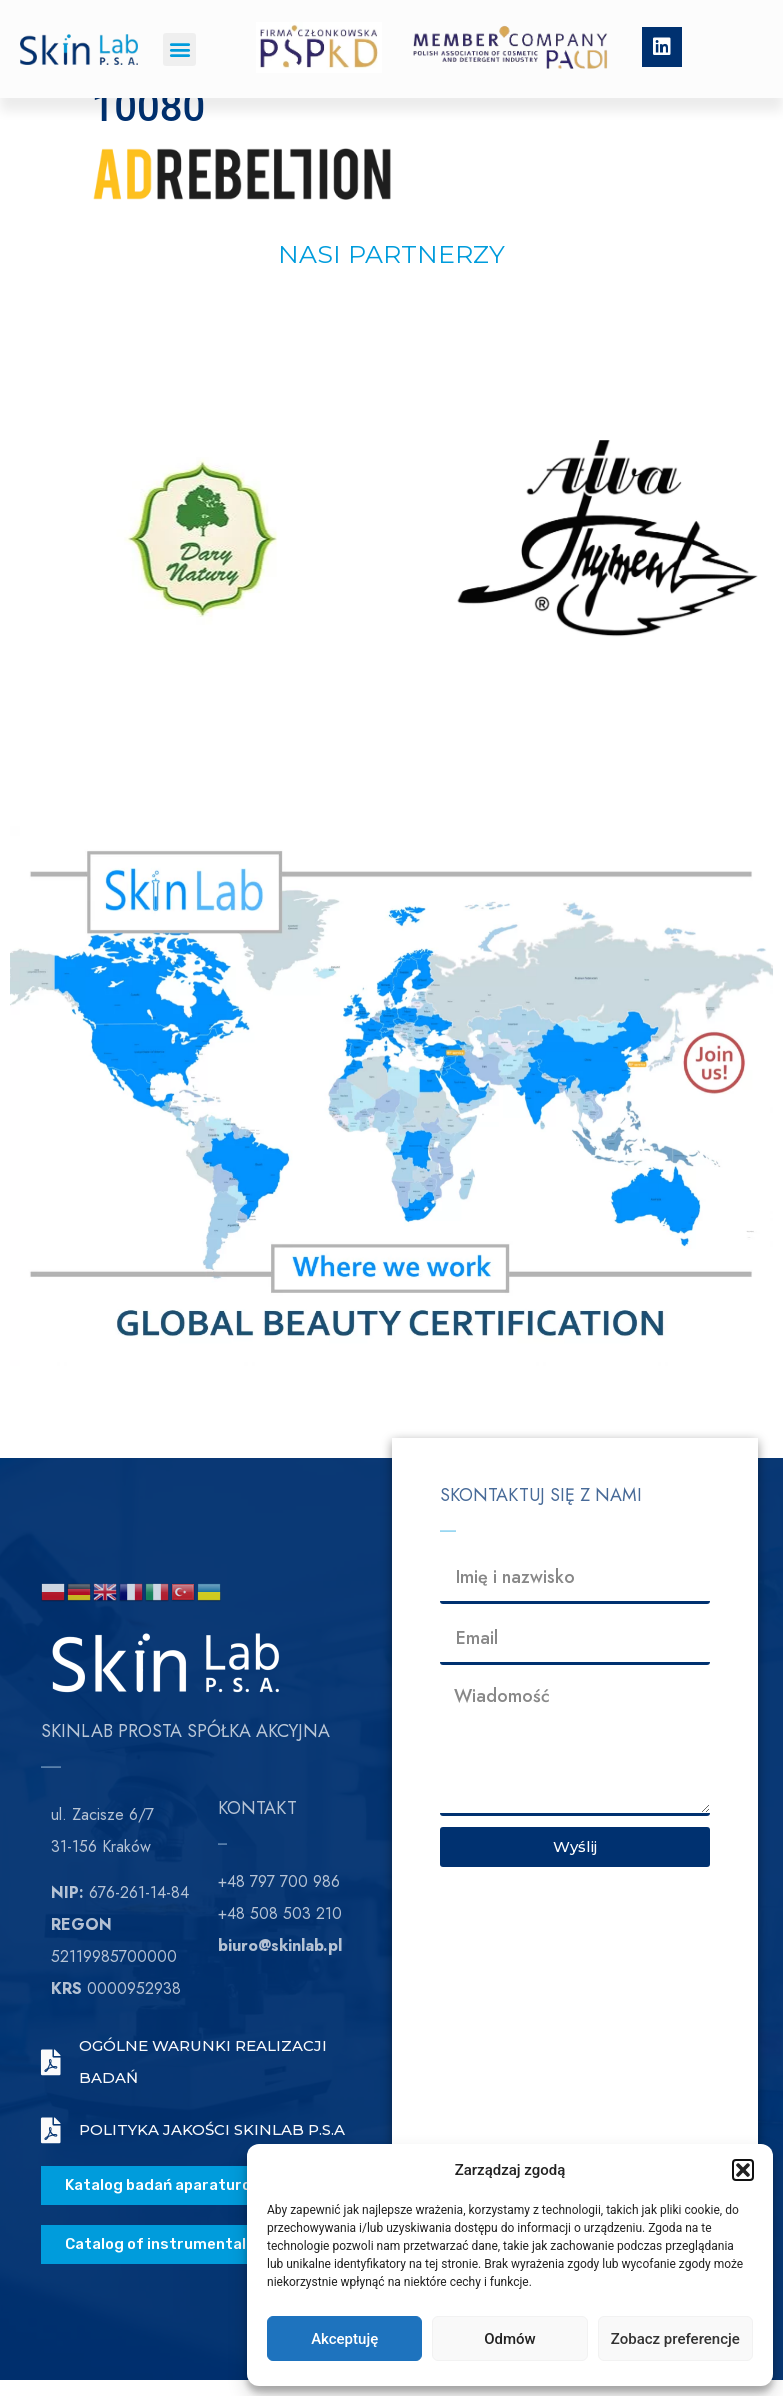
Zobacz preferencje (675, 2339)
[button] (743, 2170)
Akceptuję (344, 2339)
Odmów (510, 2339)
